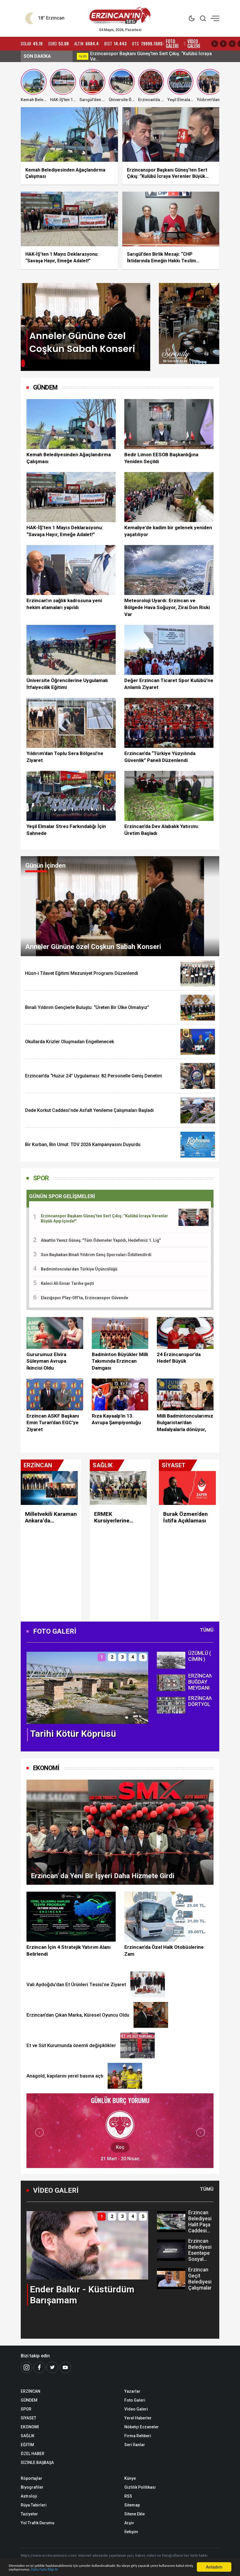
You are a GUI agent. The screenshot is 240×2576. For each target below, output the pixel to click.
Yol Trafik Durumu (37, 2523)
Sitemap (132, 2505)
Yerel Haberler (138, 2418)
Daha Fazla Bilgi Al (131, 2569)
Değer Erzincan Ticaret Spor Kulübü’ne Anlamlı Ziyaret (168, 683)
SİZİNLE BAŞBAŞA (37, 2462)
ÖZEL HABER (32, 2453)
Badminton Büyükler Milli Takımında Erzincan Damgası (120, 1361)
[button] (24, 365)
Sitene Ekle (134, 2514)
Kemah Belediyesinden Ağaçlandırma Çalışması (68, 458)
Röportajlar (31, 2478)
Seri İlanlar (134, 2444)
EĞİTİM (27, 2444)
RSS (128, 2496)
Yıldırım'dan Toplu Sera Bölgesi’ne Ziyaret (64, 756)
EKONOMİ (46, 1768)
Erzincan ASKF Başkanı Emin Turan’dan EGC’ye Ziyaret (52, 1423)
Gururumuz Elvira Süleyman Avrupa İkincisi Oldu (46, 1361)
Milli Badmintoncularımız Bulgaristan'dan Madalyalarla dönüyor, (185, 1423)
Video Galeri (136, 2409)
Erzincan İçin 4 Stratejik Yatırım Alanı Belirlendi (68, 1950)
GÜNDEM (29, 2400)
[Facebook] (39, 2367)
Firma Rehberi (137, 2435)
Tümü (207, 1630)
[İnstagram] (26, 2367)
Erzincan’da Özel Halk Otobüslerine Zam (164, 1950)
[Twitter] (52, 2367)
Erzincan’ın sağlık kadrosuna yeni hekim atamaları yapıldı (64, 604)
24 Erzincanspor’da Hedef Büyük (179, 1357)
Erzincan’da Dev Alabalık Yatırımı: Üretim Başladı (161, 829)
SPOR (41, 1178)
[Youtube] (65, 2367)
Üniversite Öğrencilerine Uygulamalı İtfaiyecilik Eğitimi (67, 683)
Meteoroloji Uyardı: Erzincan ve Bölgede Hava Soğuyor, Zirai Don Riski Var (167, 607)
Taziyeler (29, 2514)
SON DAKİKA (37, 56)
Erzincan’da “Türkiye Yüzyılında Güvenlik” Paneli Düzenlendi (159, 756)
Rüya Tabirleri (34, 2505)
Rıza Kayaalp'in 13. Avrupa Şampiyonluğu (116, 1419)
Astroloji (29, 2496)
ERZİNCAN (30, 2391)
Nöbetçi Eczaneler (141, 2427)
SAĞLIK (28, 2435)
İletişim (131, 2531)
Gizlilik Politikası (140, 2487)
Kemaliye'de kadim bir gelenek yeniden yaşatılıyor (168, 531)
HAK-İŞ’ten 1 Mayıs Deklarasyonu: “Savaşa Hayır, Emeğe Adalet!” (64, 531)
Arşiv (129, 2523)
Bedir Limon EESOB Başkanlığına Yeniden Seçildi (161, 458)
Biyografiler (32, 2487)
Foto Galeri (134, 2400)
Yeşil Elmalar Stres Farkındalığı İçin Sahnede (66, 829)
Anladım (214, 2564)
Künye (130, 2478)
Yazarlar (132, 2391)
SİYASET (28, 2418)
